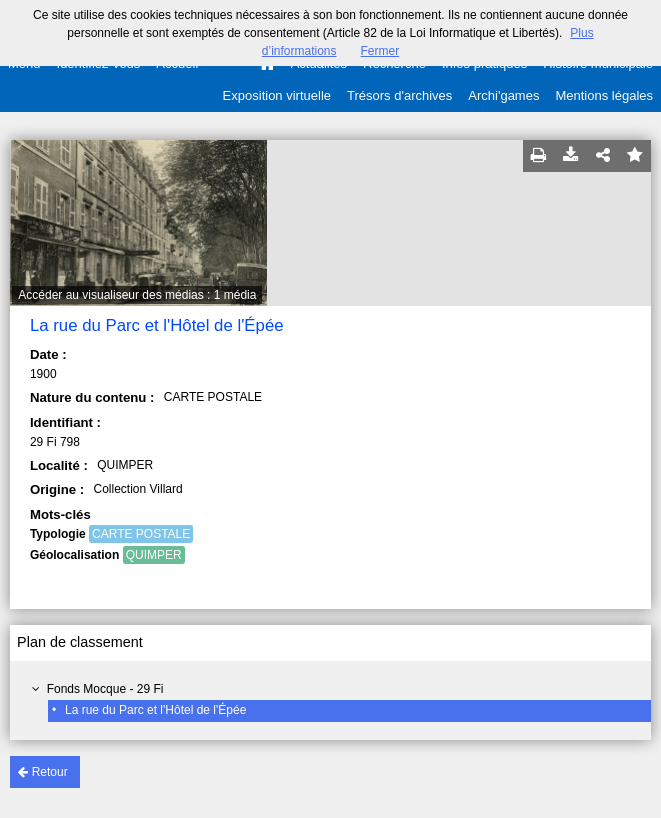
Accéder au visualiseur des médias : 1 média (137, 295)
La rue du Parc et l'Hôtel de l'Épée (155, 710)
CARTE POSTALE (141, 534)
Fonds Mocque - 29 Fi (105, 689)
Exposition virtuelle (277, 95)
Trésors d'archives (399, 95)
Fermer (380, 51)
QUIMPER (154, 555)
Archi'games (503, 95)
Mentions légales (604, 95)
